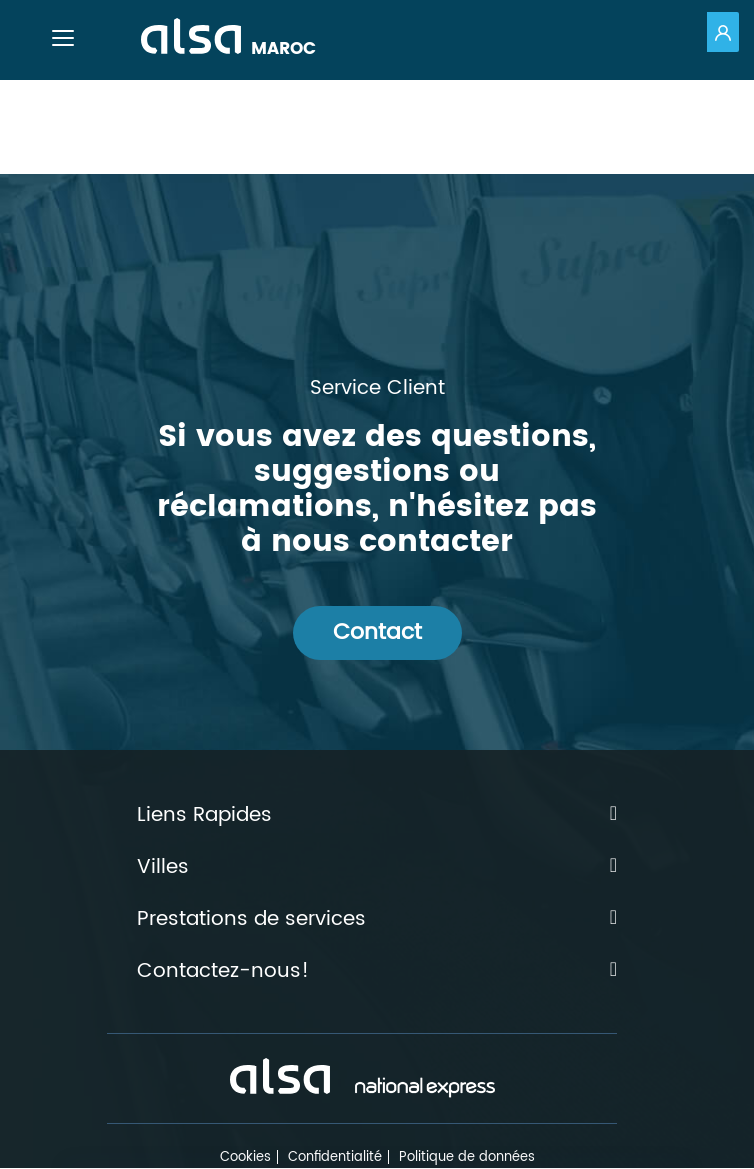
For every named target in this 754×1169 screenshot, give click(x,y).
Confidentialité (335, 1157)
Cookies (245, 1157)
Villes (377, 868)
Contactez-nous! (377, 972)
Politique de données (467, 1157)
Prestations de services (377, 920)
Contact (377, 632)
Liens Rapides (377, 816)
